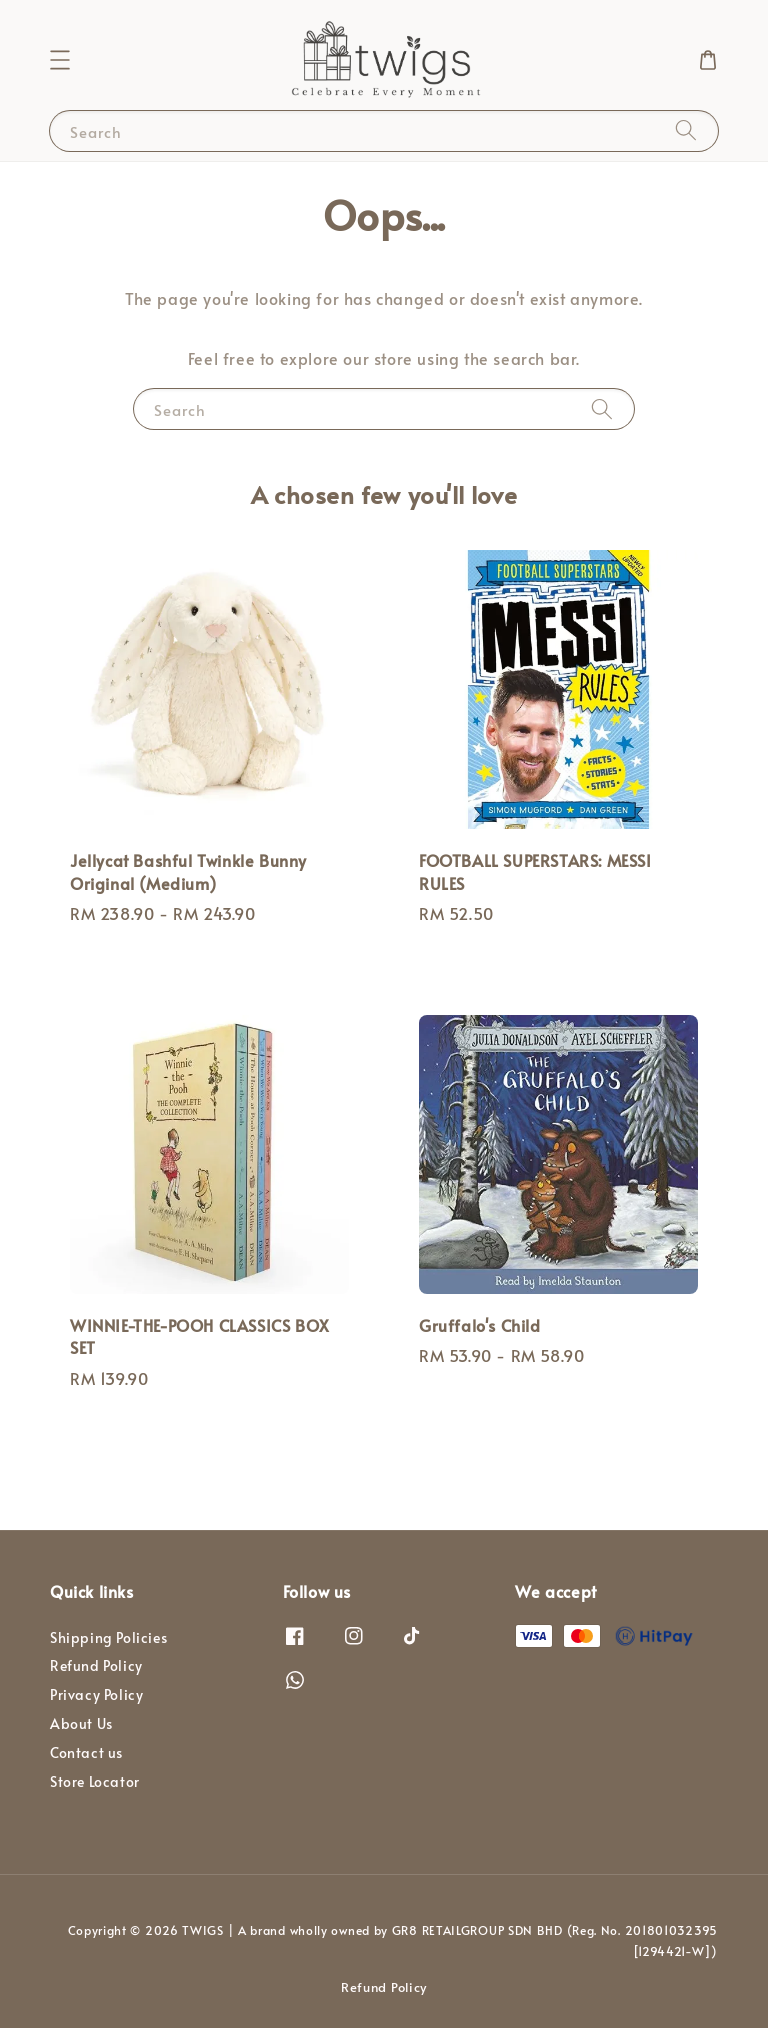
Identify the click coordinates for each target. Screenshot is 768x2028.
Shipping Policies (108, 1638)
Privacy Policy (96, 1694)
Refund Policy (96, 1665)
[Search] (686, 130)
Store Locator (95, 1781)
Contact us (86, 1752)
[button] (60, 60)
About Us (81, 1723)
